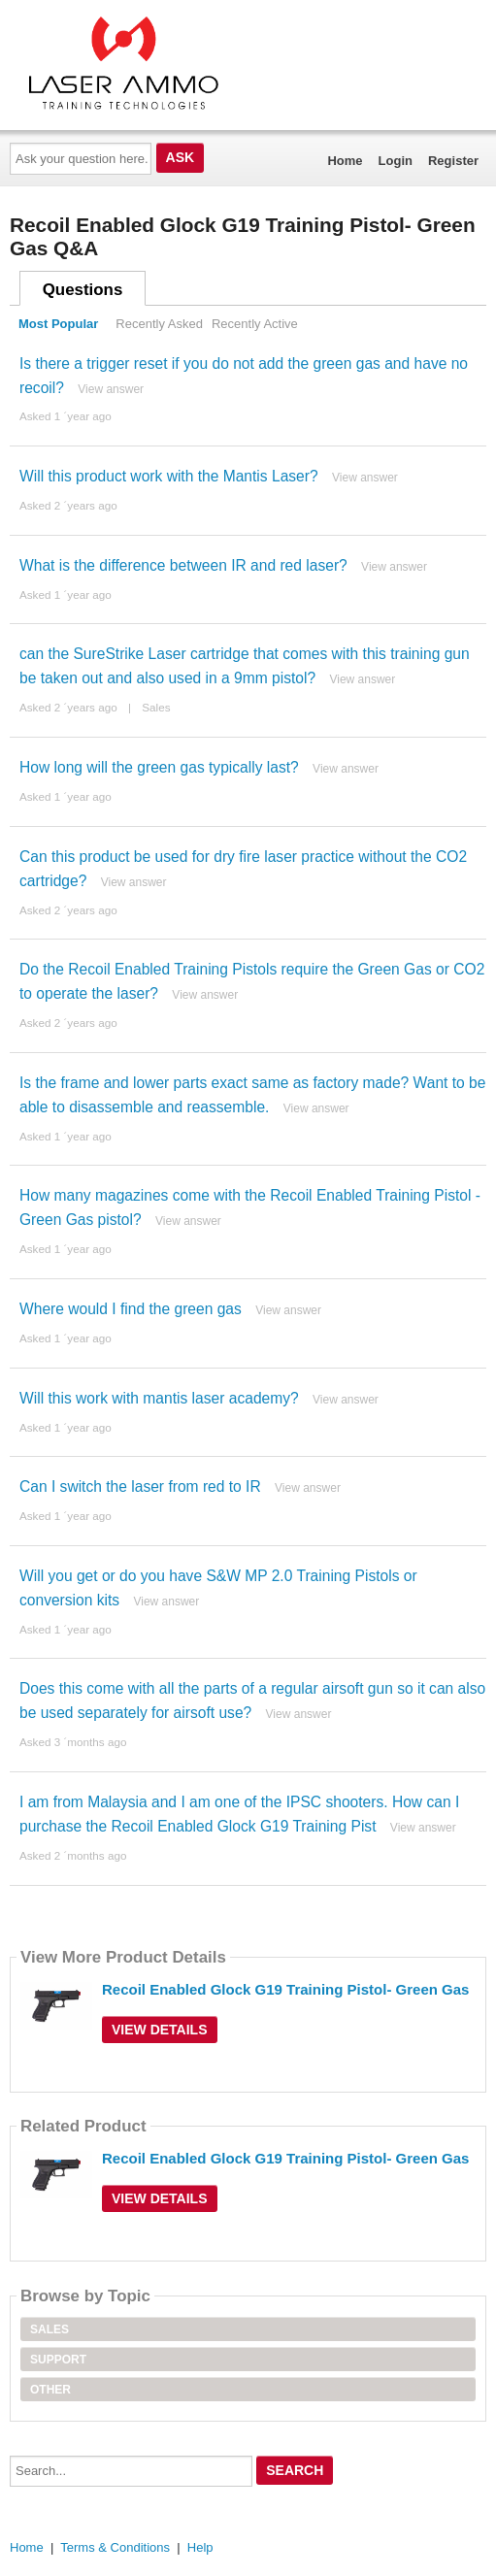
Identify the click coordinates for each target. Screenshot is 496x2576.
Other (50, 2389)
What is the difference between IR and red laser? (183, 565)
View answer (111, 389)
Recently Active (255, 323)
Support (58, 2359)
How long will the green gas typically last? (159, 767)
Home (344, 160)
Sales (156, 707)
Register (453, 160)
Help (200, 2547)
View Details (160, 2029)
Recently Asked (159, 323)
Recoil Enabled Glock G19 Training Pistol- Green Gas (285, 1989)
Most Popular (58, 323)
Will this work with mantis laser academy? (159, 1398)
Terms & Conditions (115, 2547)
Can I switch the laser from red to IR (140, 1486)
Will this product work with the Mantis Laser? (168, 476)
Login (396, 160)
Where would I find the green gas (130, 1309)
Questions (83, 290)
